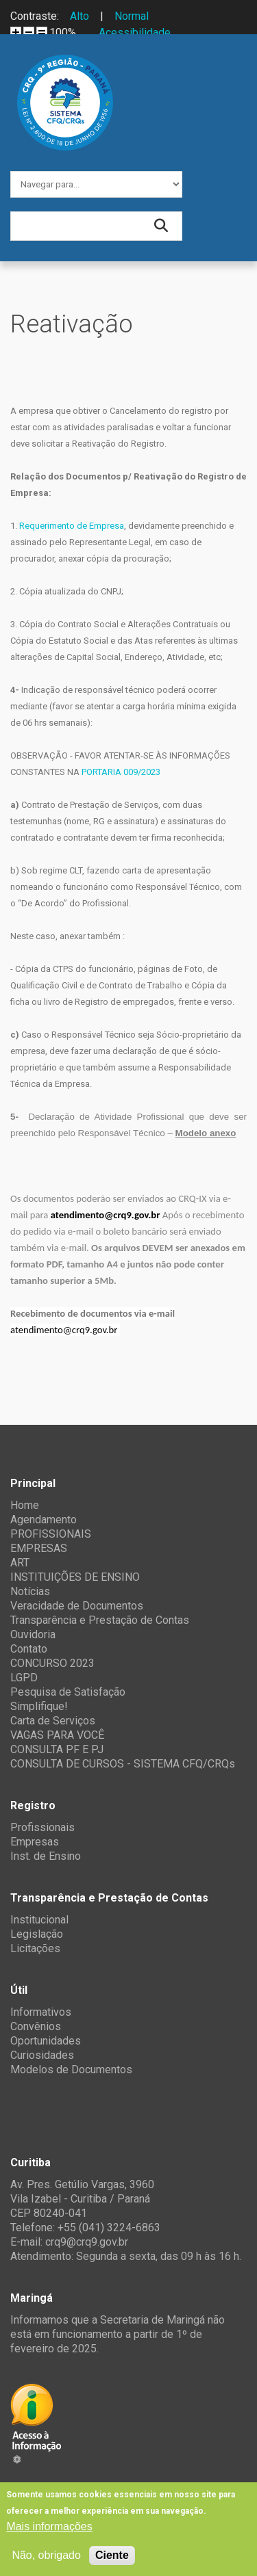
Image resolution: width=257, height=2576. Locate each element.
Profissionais (42, 1827)
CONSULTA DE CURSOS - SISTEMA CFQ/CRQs (122, 1763)
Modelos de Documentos (71, 2069)
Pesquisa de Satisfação (67, 1691)
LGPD (24, 1677)
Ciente (112, 2555)
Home (24, 1505)
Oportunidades (45, 2040)
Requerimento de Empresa (71, 526)
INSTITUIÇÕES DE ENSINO (75, 1576)
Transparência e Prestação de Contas (99, 1620)
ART (19, 1562)
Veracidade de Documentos (76, 1605)
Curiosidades (42, 2055)
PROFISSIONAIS (50, 1533)
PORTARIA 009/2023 (121, 772)
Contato (28, 1648)
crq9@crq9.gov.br (86, 2241)
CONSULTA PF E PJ (56, 1749)
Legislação (36, 1934)
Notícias (30, 1591)
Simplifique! (39, 1706)
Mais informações (49, 2526)
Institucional (39, 1919)
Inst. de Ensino (45, 1856)
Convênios (35, 2026)
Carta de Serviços (52, 1720)
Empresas (34, 1841)
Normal (131, 16)
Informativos (40, 2012)
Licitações (35, 1948)
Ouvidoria (33, 1634)
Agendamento (43, 1519)
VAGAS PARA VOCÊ (57, 1735)
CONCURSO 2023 (52, 1663)
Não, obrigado (46, 2555)
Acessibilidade (135, 32)
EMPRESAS (38, 1548)
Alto (79, 16)
